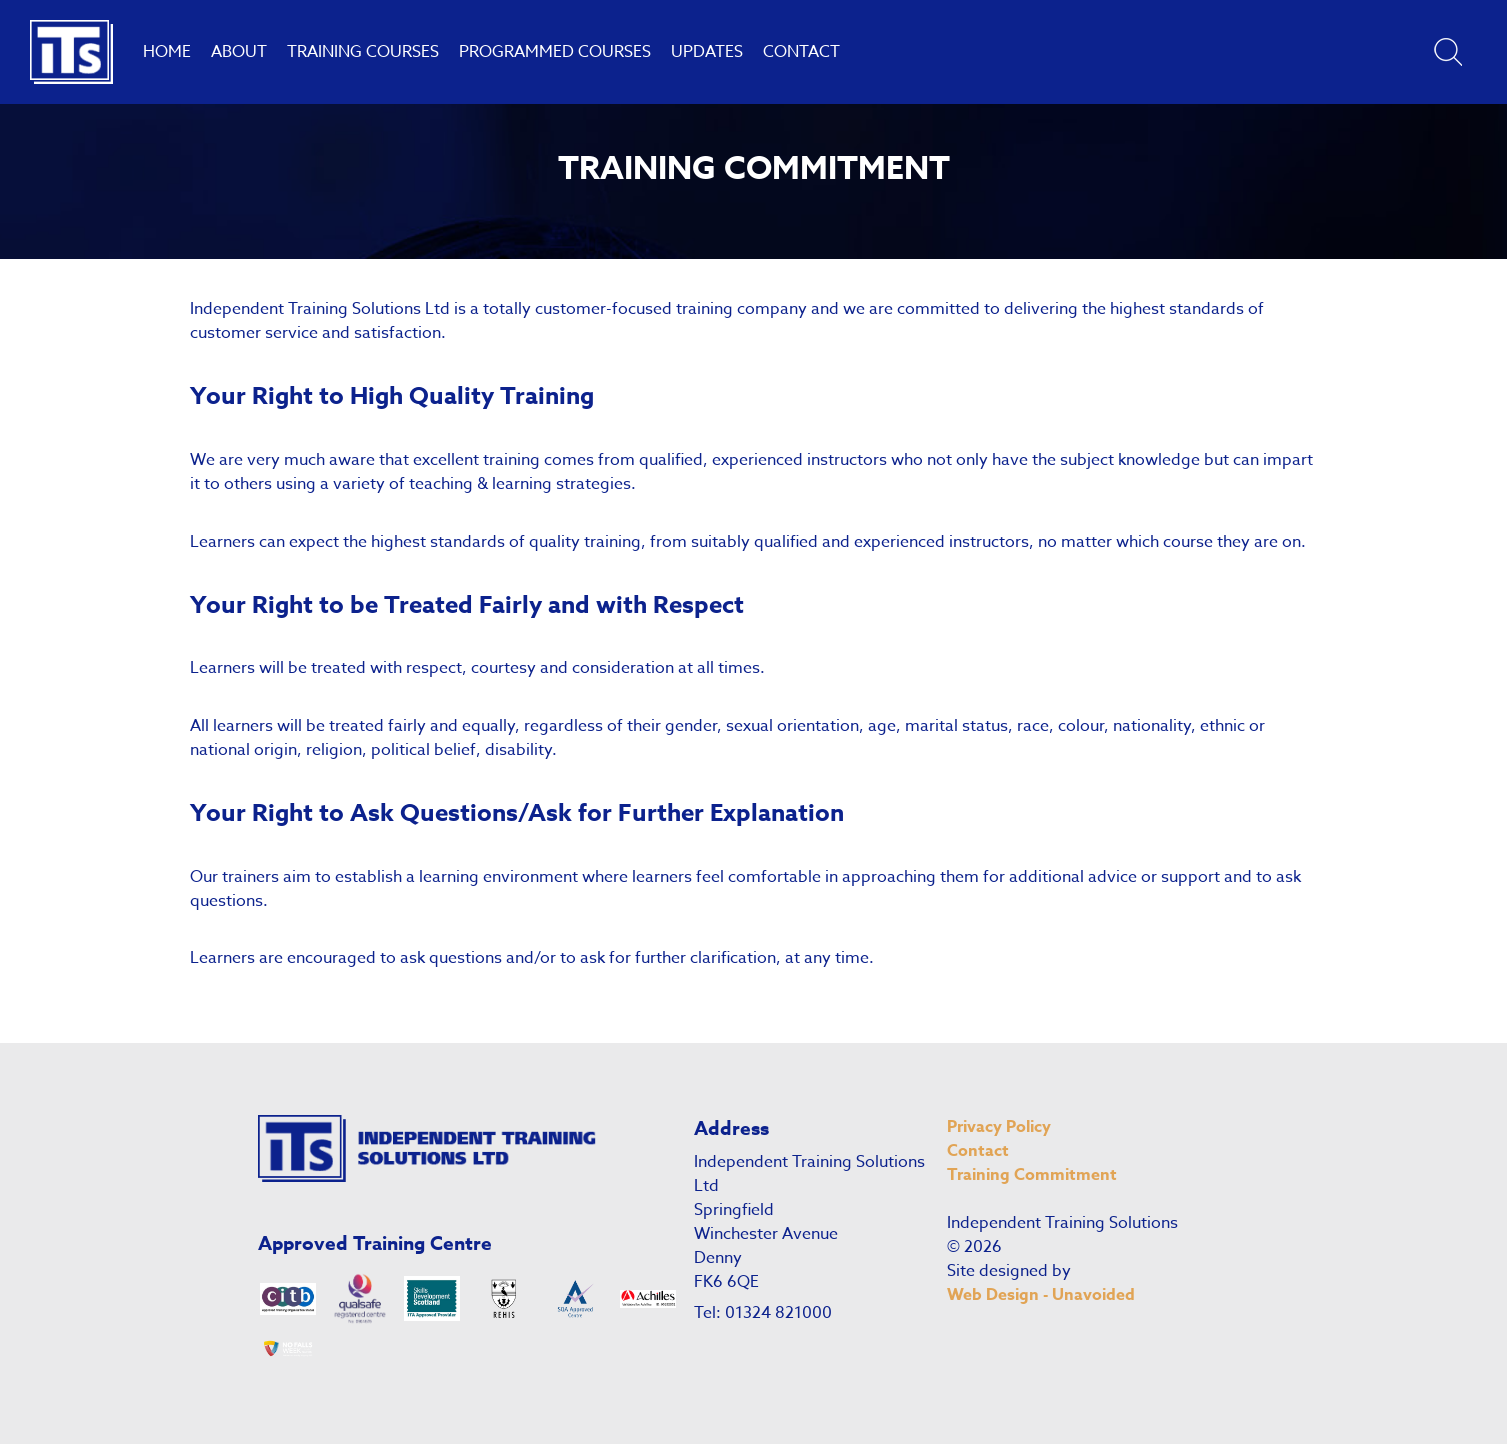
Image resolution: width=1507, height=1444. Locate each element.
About (239, 52)
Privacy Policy (999, 1127)
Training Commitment (1032, 1175)
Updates (707, 52)
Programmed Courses (555, 52)
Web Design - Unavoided (1041, 1295)
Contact (801, 52)
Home (167, 52)
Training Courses (363, 52)
